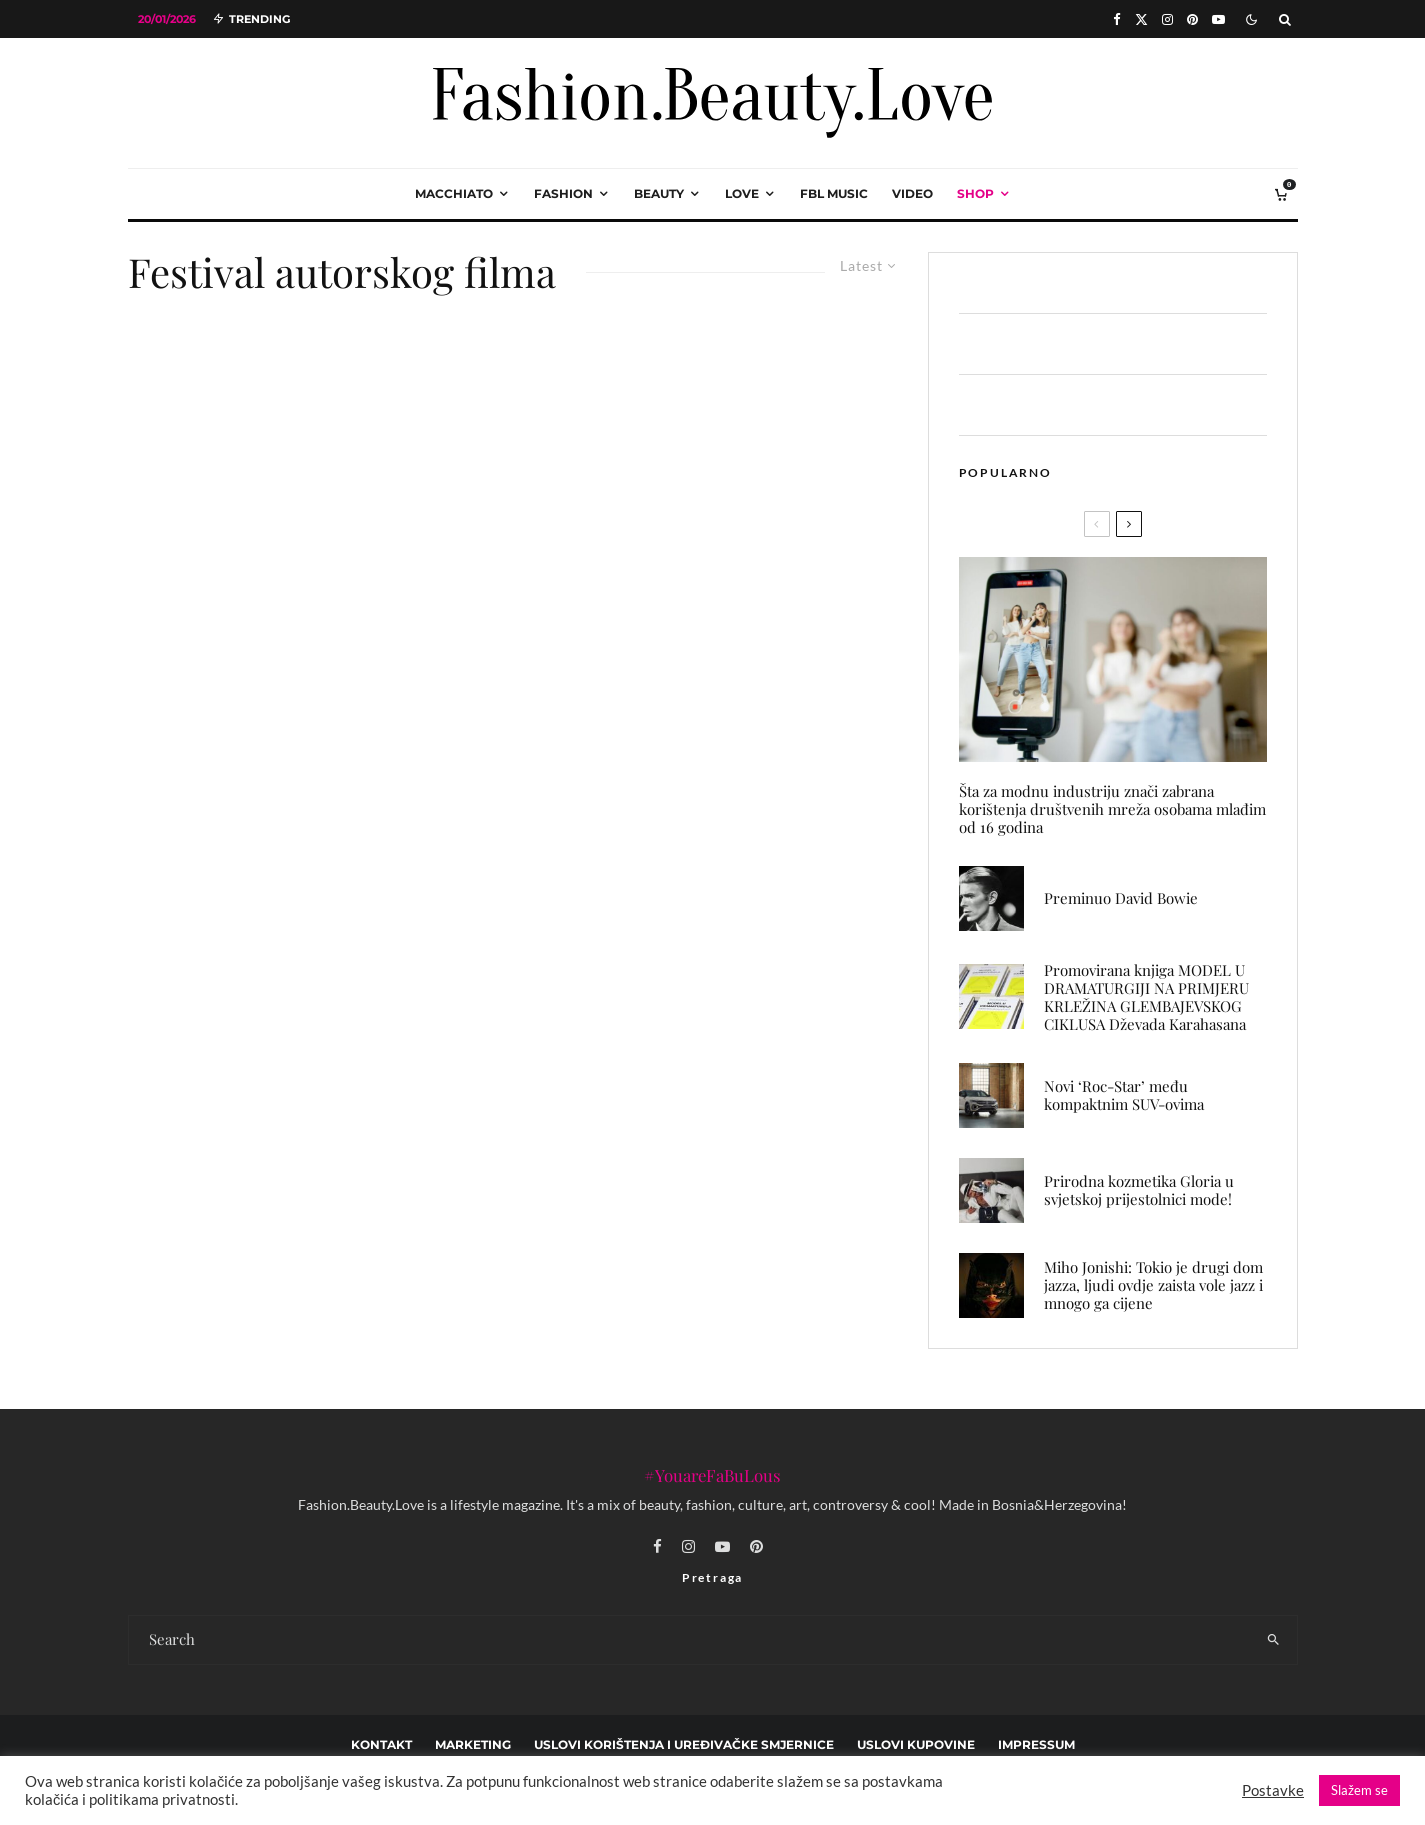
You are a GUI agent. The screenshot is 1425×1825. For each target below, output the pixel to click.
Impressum (1036, 1744)
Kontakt (381, 1744)
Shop (975, 193)
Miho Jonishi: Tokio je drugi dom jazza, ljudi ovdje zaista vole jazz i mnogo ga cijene (1153, 1285)
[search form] (689, 1640)
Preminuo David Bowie (1121, 898)
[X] (1141, 19)
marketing (473, 1744)
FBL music (834, 193)
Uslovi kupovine (916, 1744)
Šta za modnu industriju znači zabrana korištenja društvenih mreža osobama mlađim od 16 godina (1112, 809)
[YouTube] (1218, 19)
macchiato (454, 193)
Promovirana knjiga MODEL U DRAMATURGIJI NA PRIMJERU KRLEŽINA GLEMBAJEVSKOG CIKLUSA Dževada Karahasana (1146, 997)
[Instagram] (1167, 19)
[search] (1273, 1640)
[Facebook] (1117, 19)
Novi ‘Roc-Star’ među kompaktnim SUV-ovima (1124, 1095)
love (742, 193)
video (912, 193)
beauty (659, 193)
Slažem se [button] (1359, 1790)
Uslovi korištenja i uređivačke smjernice (684, 1744)
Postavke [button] (1273, 1790)
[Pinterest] (1192, 19)
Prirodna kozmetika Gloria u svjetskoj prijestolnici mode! (1139, 1190)
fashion (563, 193)
